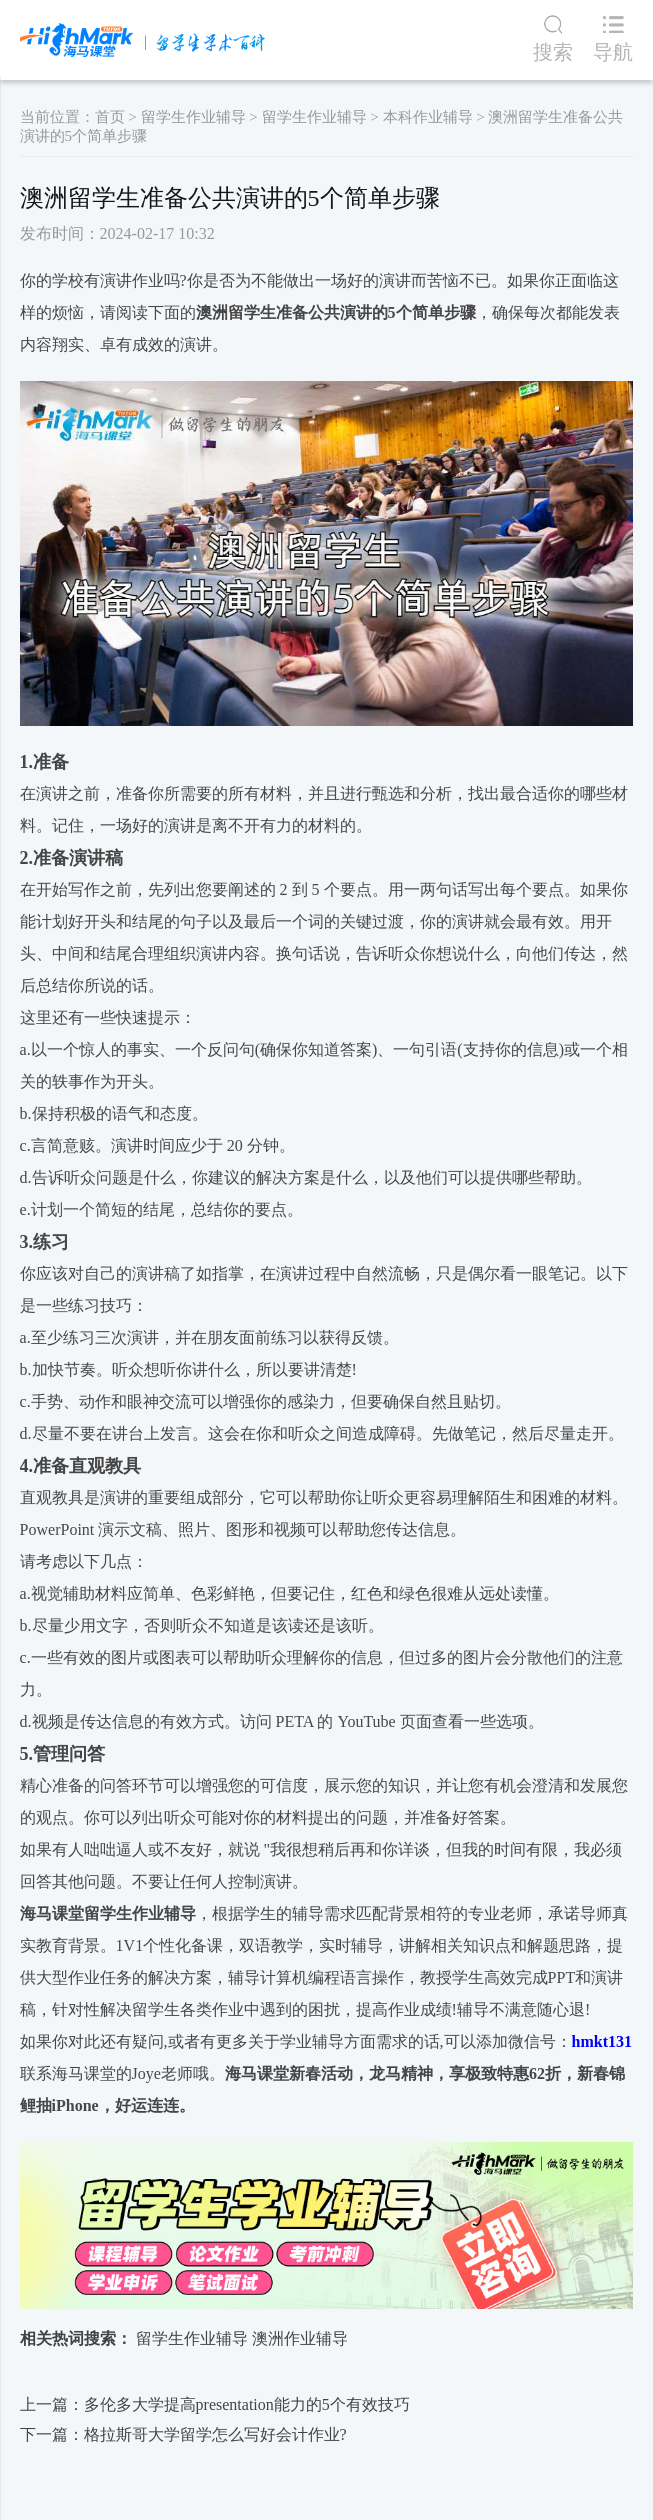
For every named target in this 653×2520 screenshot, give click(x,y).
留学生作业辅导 (193, 117)
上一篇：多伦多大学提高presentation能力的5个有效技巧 (215, 2404)
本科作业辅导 (428, 117)
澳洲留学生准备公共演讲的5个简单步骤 (336, 312)
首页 (110, 117)
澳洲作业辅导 (300, 2338)
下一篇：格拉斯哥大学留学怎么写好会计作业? (183, 2434)
